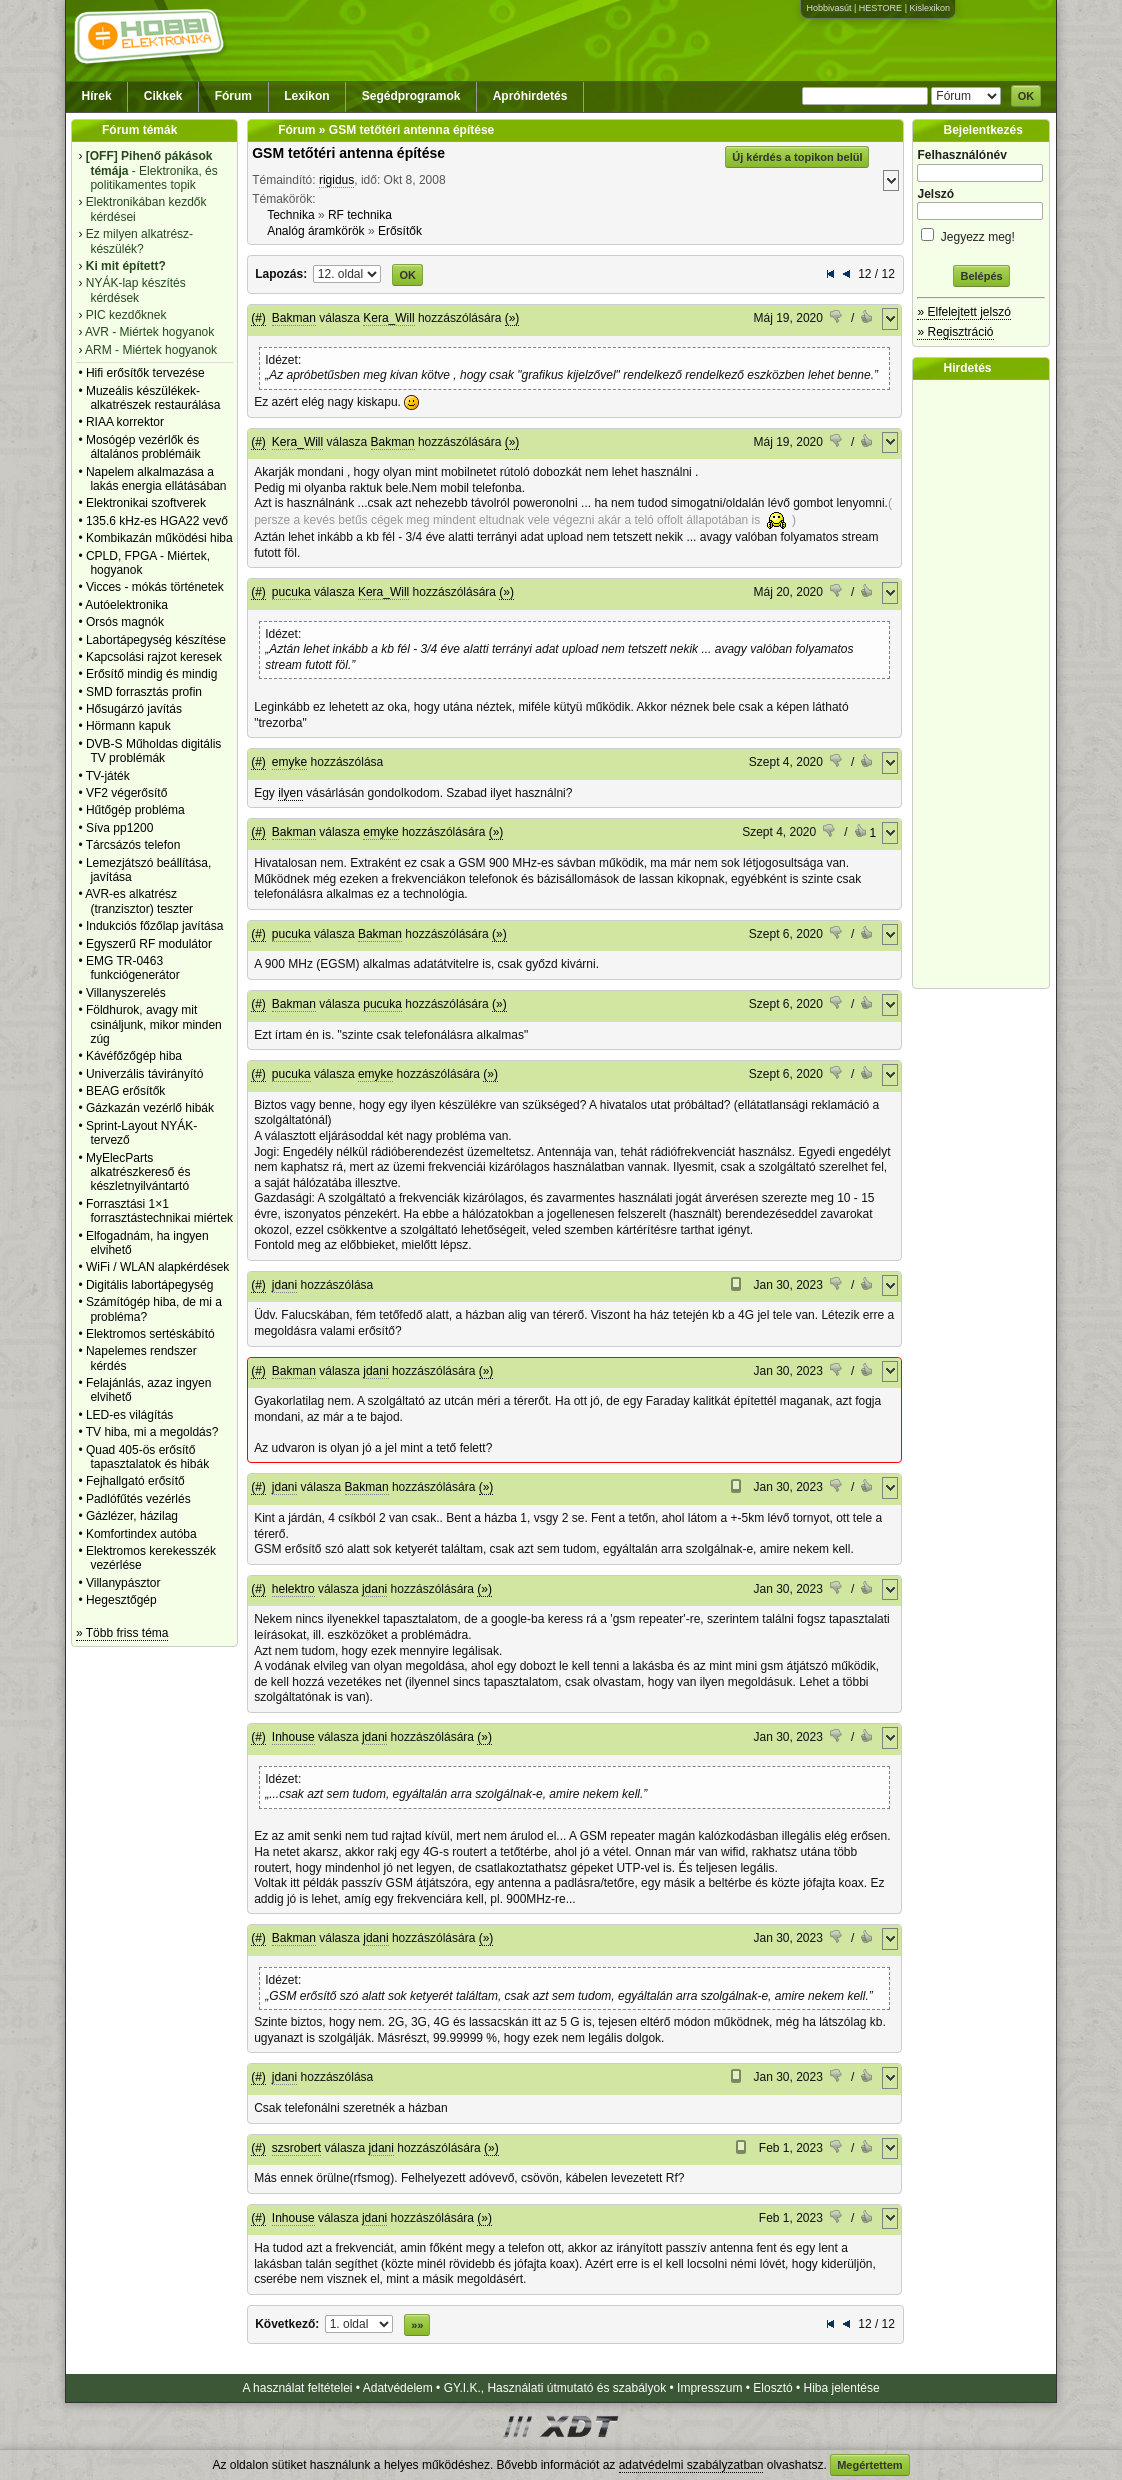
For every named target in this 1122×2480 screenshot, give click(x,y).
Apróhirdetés (530, 96)
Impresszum (709, 2388)
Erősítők (400, 231)
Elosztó (772, 2388)
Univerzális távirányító (144, 1074)
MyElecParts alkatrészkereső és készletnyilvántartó (138, 1172)
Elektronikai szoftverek (146, 503)
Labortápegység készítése (156, 640)
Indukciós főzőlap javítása (154, 926)
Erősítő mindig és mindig (151, 674)
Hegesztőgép (121, 1600)
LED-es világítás (129, 1415)
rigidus (336, 180)
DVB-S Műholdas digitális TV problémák (153, 751)
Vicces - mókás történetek (155, 587)
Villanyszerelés (126, 993)
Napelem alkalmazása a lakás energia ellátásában (156, 479)
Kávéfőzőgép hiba (134, 1056)
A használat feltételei (297, 2388)
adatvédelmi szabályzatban (691, 2465)
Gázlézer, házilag (132, 1516)
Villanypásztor (123, 1583)
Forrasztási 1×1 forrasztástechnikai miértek (159, 1211)
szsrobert (296, 2148)
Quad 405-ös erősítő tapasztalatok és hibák (147, 1457)
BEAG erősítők (125, 1091)
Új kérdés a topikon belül (797, 157)
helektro (293, 1589)
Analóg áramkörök (315, 231)
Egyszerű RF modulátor (149, 944)
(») (512, 318)
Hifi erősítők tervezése (145, 373)
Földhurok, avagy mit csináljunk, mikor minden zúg (154, 1024)
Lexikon (306, 96)
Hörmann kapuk (128, 726)
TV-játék (108, 776)
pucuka (291, 592)
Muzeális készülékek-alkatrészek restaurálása (153, 398)
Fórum (233, 96)
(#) (258, 318)
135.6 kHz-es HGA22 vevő (157, 521)
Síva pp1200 (119, 828)
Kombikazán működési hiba (159, 538)
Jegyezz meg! (981, 233)
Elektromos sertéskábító (150, 1334)
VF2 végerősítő (126, 793)
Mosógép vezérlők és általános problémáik (143, 447)
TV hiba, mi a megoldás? (152, 1432)
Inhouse (293, 1737)
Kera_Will (388, 318)
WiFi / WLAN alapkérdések (157, 1267)
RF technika (360, 215)
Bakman (294, 318)
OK (1026, 96)
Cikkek (163, 96)
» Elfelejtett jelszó (963, 312)
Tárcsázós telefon (133, 845)
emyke (289, 762)
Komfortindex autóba (141, 1534)
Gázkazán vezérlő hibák (150, 1108)
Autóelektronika (126, 605)
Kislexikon (929, 8)
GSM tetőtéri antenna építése (348, 153)
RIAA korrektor (125, 422)
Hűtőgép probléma (135, 810)
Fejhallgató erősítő (135, 1481)
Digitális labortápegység (149, 1285)
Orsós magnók (125, 622)
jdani (284, 1285)
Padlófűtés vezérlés (138, 1499)
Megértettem (869, 2465)
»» (417, 2325)
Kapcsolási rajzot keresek (154, 657)
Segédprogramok (411, 96)
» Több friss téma (122, 1633)
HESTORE (880, 8)
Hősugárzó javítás (134, 709)
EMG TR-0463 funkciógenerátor (133, 968)
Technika (290, 215)
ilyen (290, 793)
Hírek (97, 96)
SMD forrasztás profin (144, 692)
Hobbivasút (828, 8)
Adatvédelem (398, 2388)
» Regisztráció (955, 332)
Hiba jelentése (842, 2388)
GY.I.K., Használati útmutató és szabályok (555, 2388)
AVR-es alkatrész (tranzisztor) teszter (139, 901)
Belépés (981, 276)
